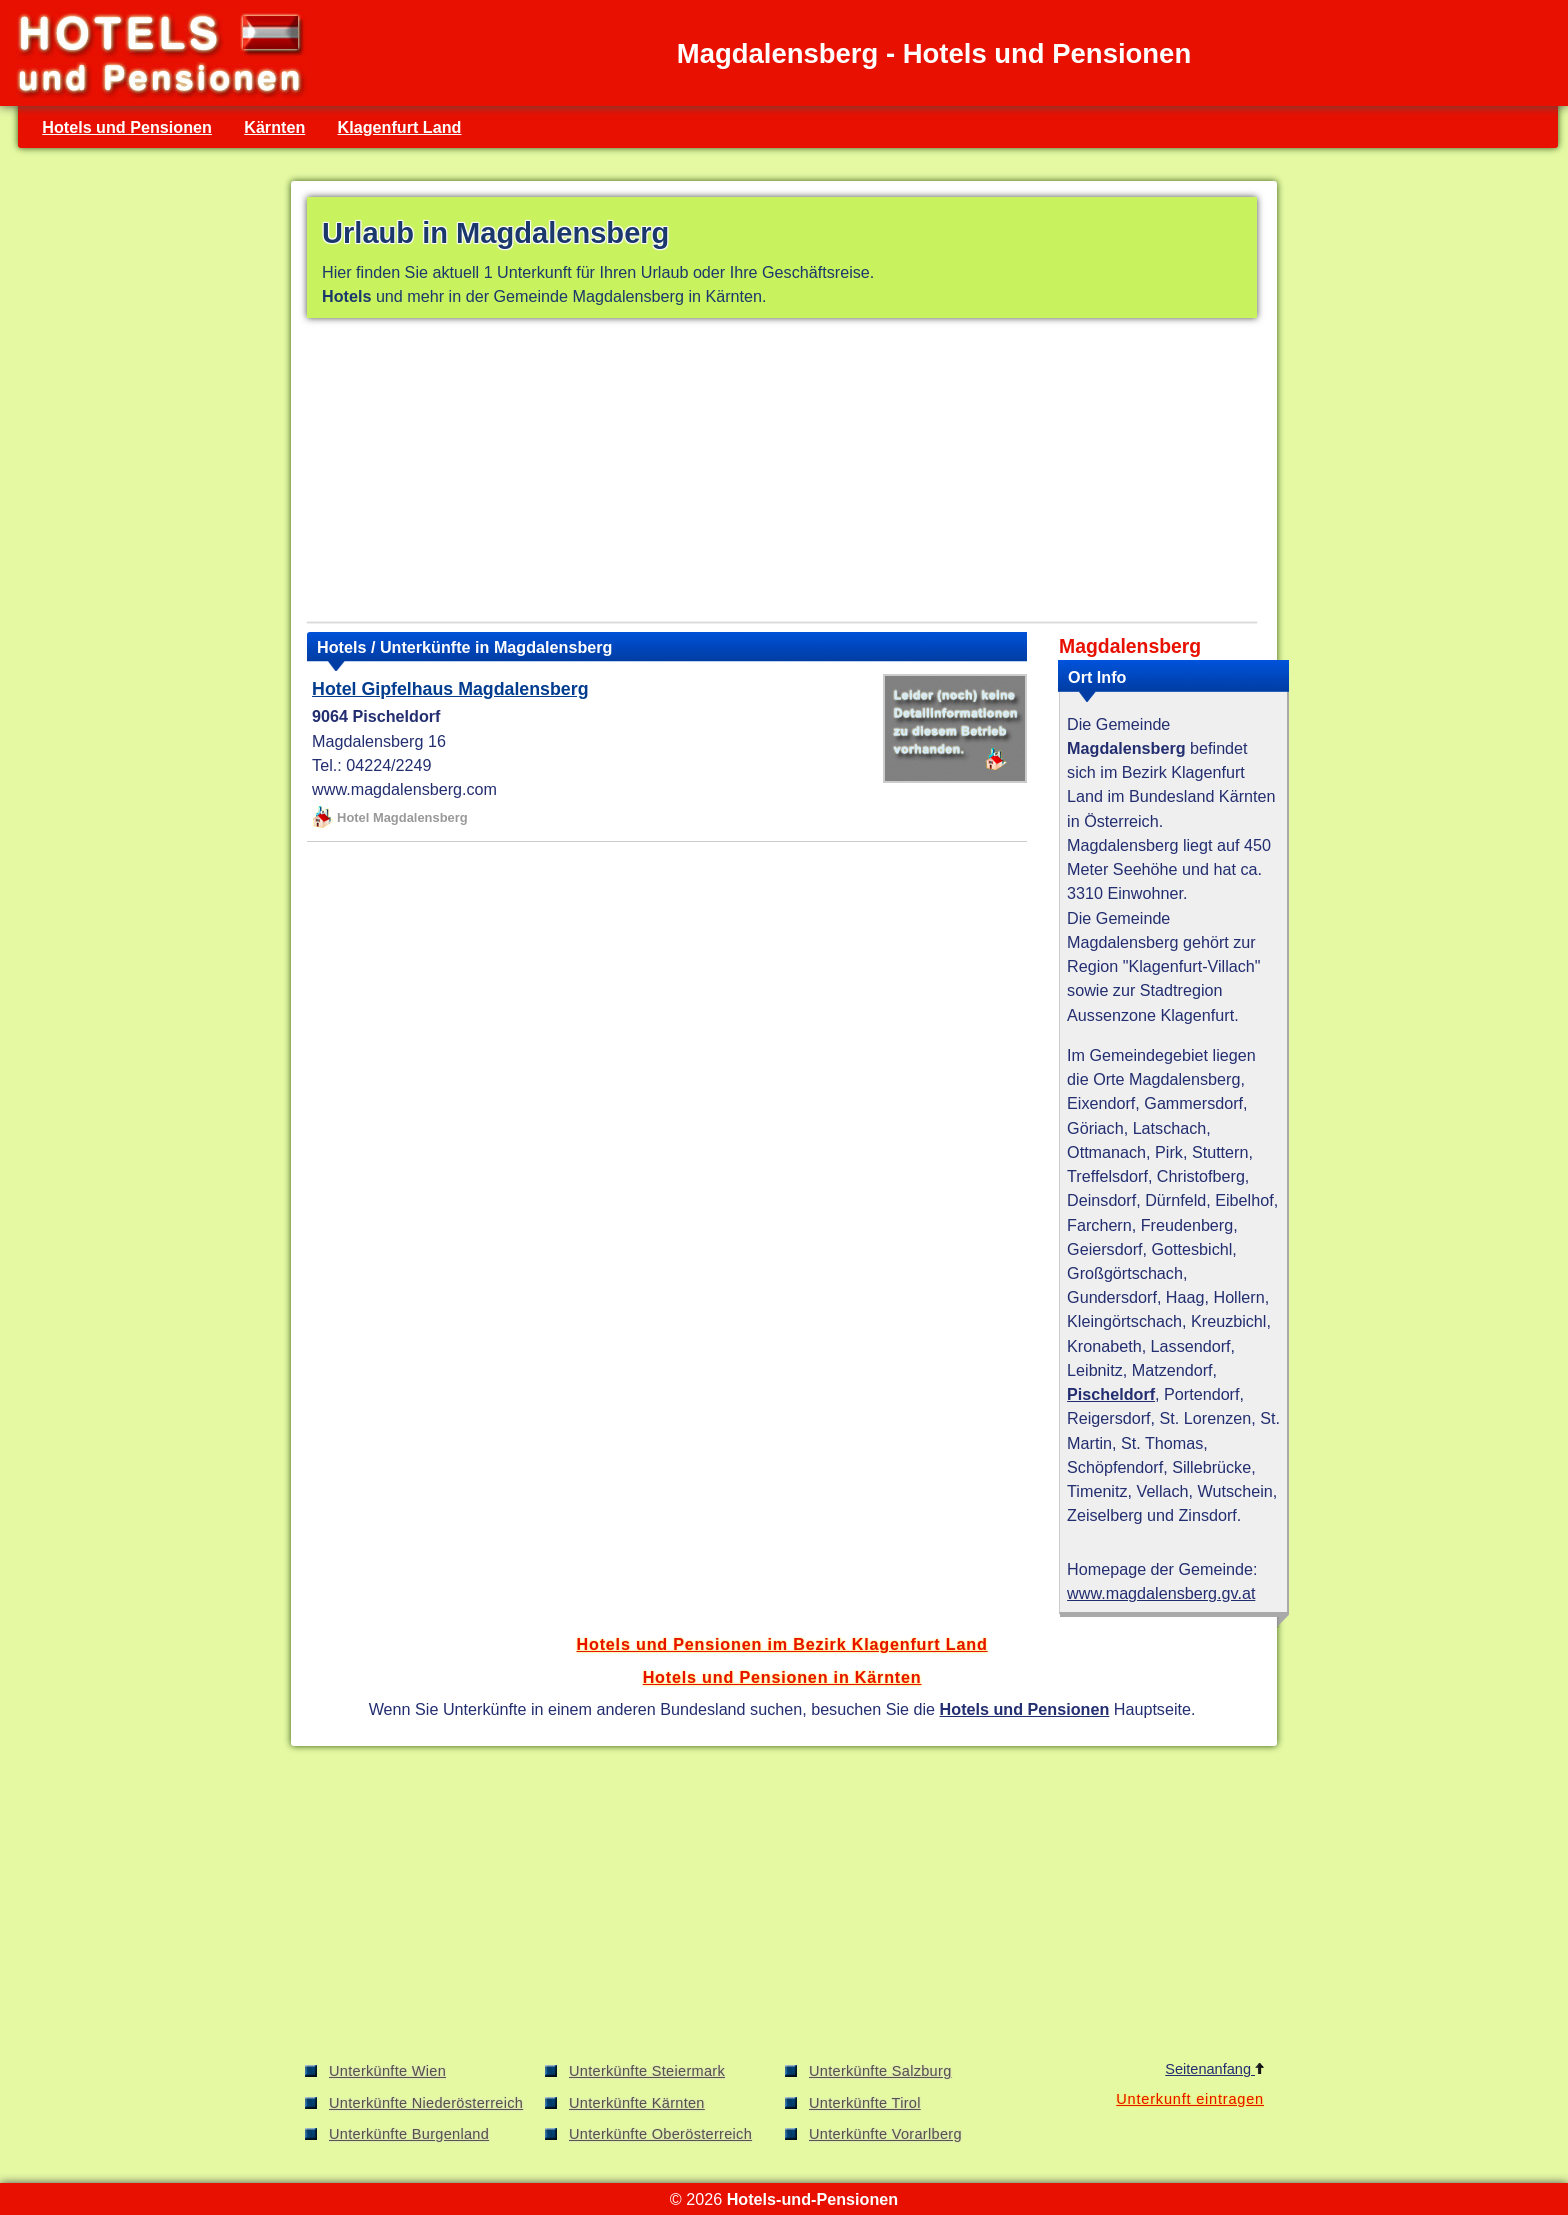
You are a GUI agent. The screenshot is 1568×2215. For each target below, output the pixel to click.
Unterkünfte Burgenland (409, 2134)
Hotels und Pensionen (127, 127)
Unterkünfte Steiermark (647, 2071)
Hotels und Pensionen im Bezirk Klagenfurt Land (782, 1644)
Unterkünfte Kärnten (637, 2103)
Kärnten (274, 127)
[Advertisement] (782, 474)
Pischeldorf (1111, 1394)
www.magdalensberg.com (404, 789)
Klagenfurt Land (400, 127)
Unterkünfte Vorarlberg (885, 2134)
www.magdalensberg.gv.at (1161, 1593)
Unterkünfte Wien (387, 2071)
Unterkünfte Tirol (865, 2103)
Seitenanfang (1214, 2069)
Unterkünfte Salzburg (880, 2071)
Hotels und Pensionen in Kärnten (782, 1677)
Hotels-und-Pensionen (812, 2199)
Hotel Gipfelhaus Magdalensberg (450, 689)
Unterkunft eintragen (1190, 2099)
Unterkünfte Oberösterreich (660, 2134)
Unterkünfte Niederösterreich (426, 2103)
